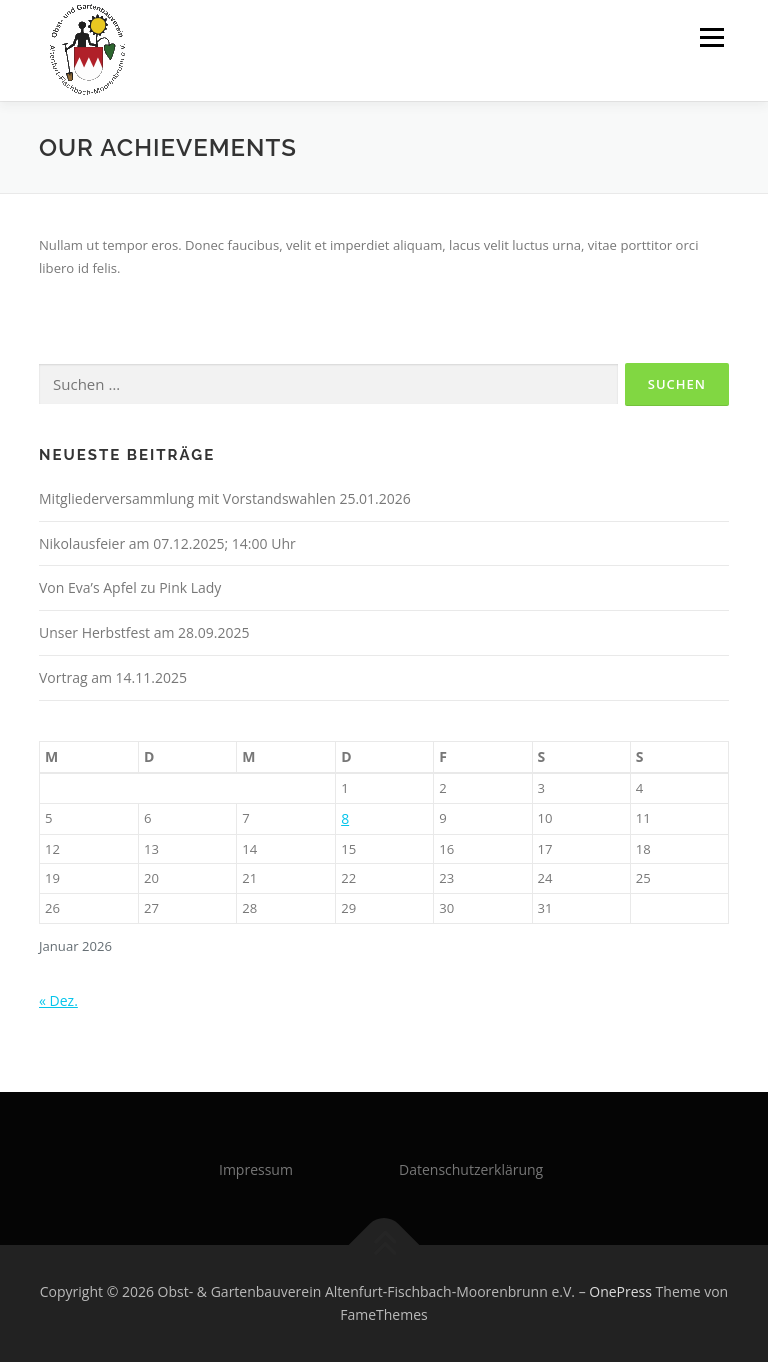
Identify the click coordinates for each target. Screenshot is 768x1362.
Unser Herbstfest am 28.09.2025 (144, 632)
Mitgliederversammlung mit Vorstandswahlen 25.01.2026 (225, 498)
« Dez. (58, 1000)
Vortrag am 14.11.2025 (113, 677)
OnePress (620, 1291)
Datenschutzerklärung (471, 1169)
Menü (711, 37)
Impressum (256, 1169)
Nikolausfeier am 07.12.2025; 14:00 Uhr (167, 543)
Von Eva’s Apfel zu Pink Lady (130, 587)
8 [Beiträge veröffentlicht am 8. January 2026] (345, 818)
